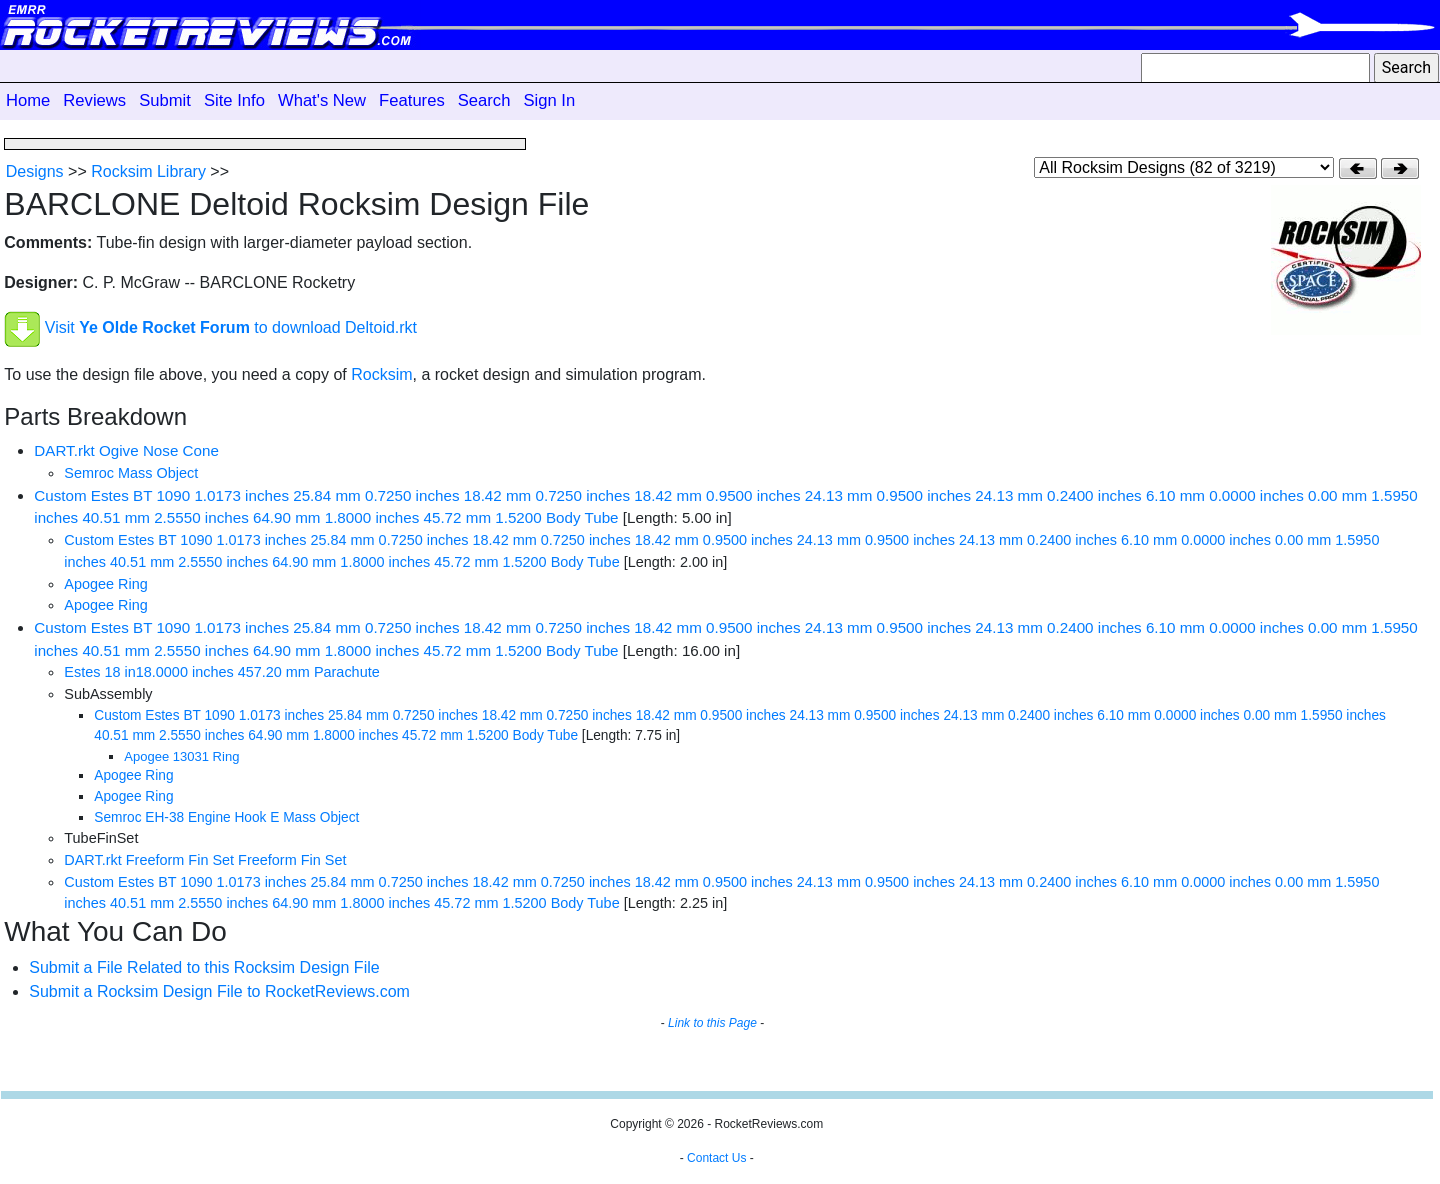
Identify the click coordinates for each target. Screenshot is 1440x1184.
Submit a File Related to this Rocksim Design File (204, 967)
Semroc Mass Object (131, 473)
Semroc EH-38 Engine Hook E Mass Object (226, 817)
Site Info (234, 100)
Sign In (549, 100)
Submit (165, 100)
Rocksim (381, 374)
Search (484, 100)
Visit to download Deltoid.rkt (231, 328)
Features (412, 100)
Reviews (94, 100)
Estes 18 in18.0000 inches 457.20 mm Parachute (221, 672)
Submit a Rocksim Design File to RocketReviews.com (219, 991)
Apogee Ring (105, 584)
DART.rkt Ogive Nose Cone (126, 450)
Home (28, 100)
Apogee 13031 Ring (181, 756)
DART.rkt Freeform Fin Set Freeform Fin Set (205, 860)
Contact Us (716, 1158)
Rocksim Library (148, 171)
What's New (322, 100)
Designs (35, 171)
